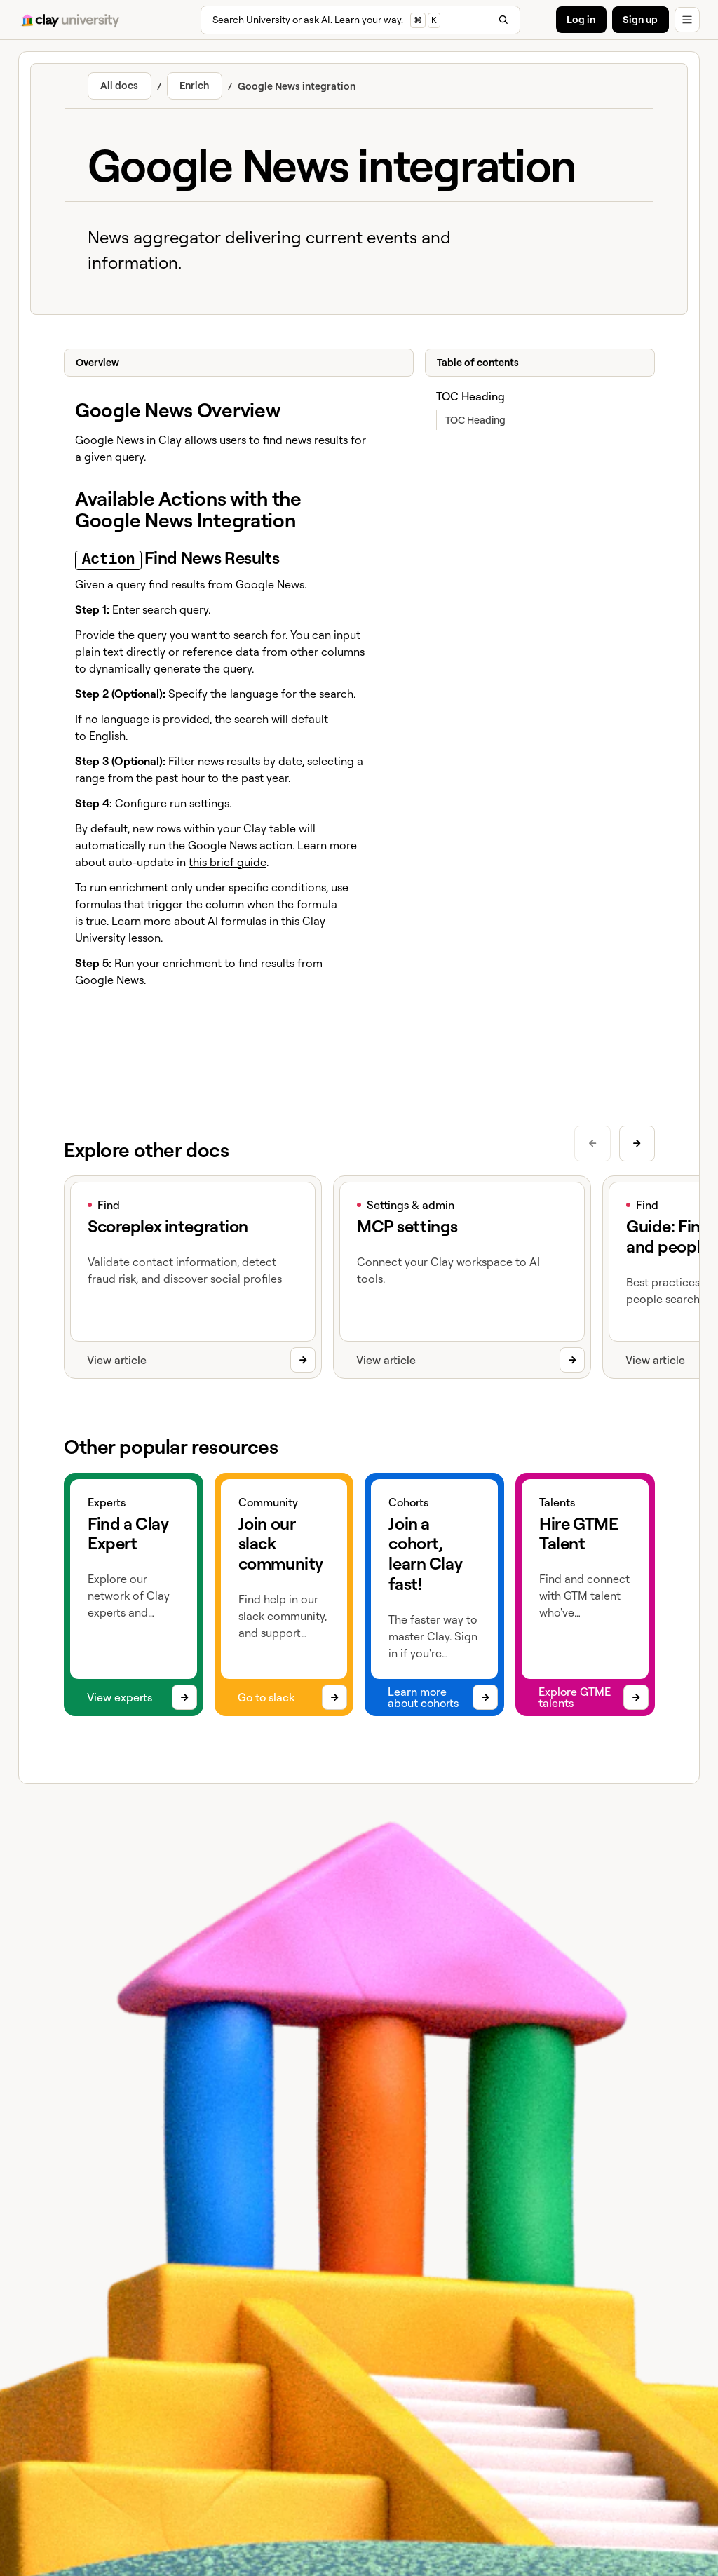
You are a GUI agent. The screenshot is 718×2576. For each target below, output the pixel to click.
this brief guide (227, 860)
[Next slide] (636, 1141)
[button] (687, 20)
